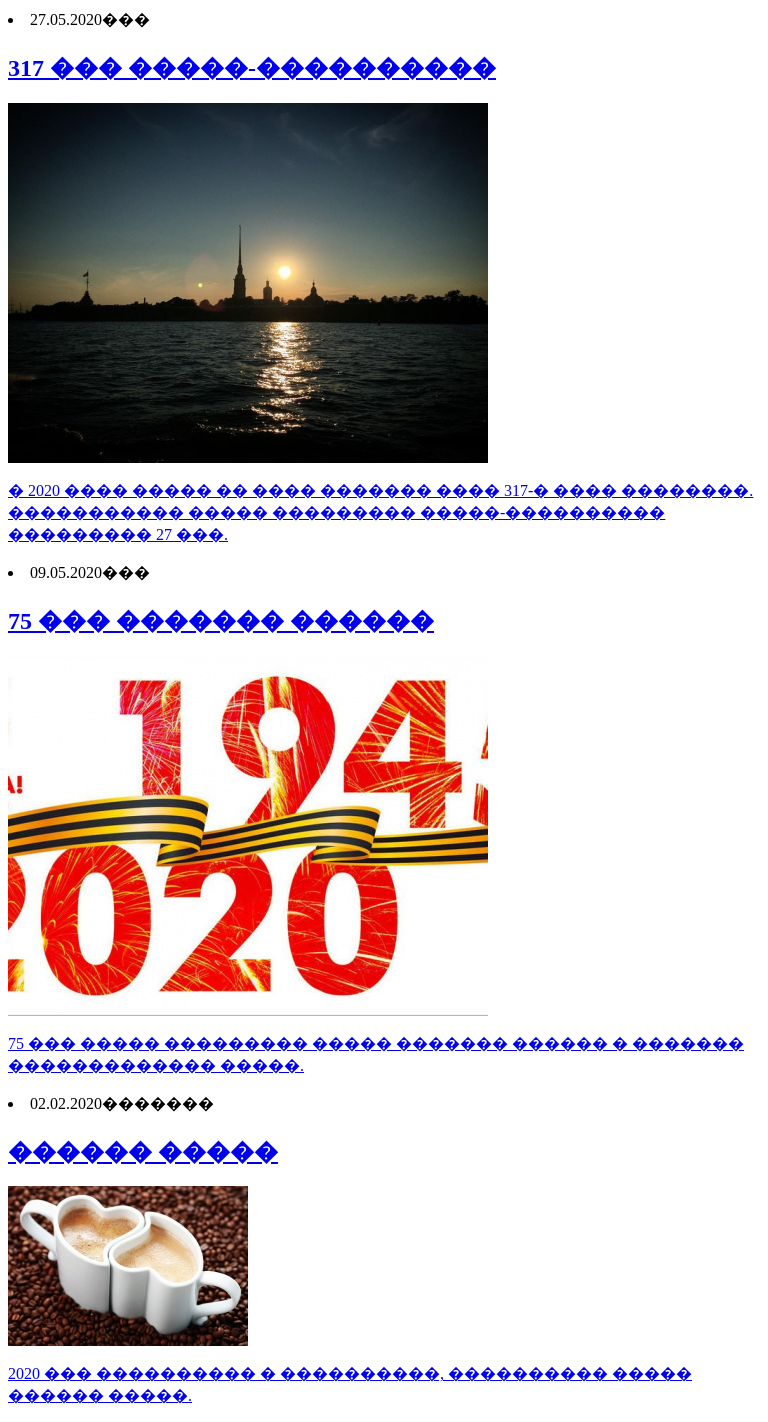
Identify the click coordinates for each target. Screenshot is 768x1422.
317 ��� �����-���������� (252, 68)
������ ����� (143, 1152)
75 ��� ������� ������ (221, 621)
